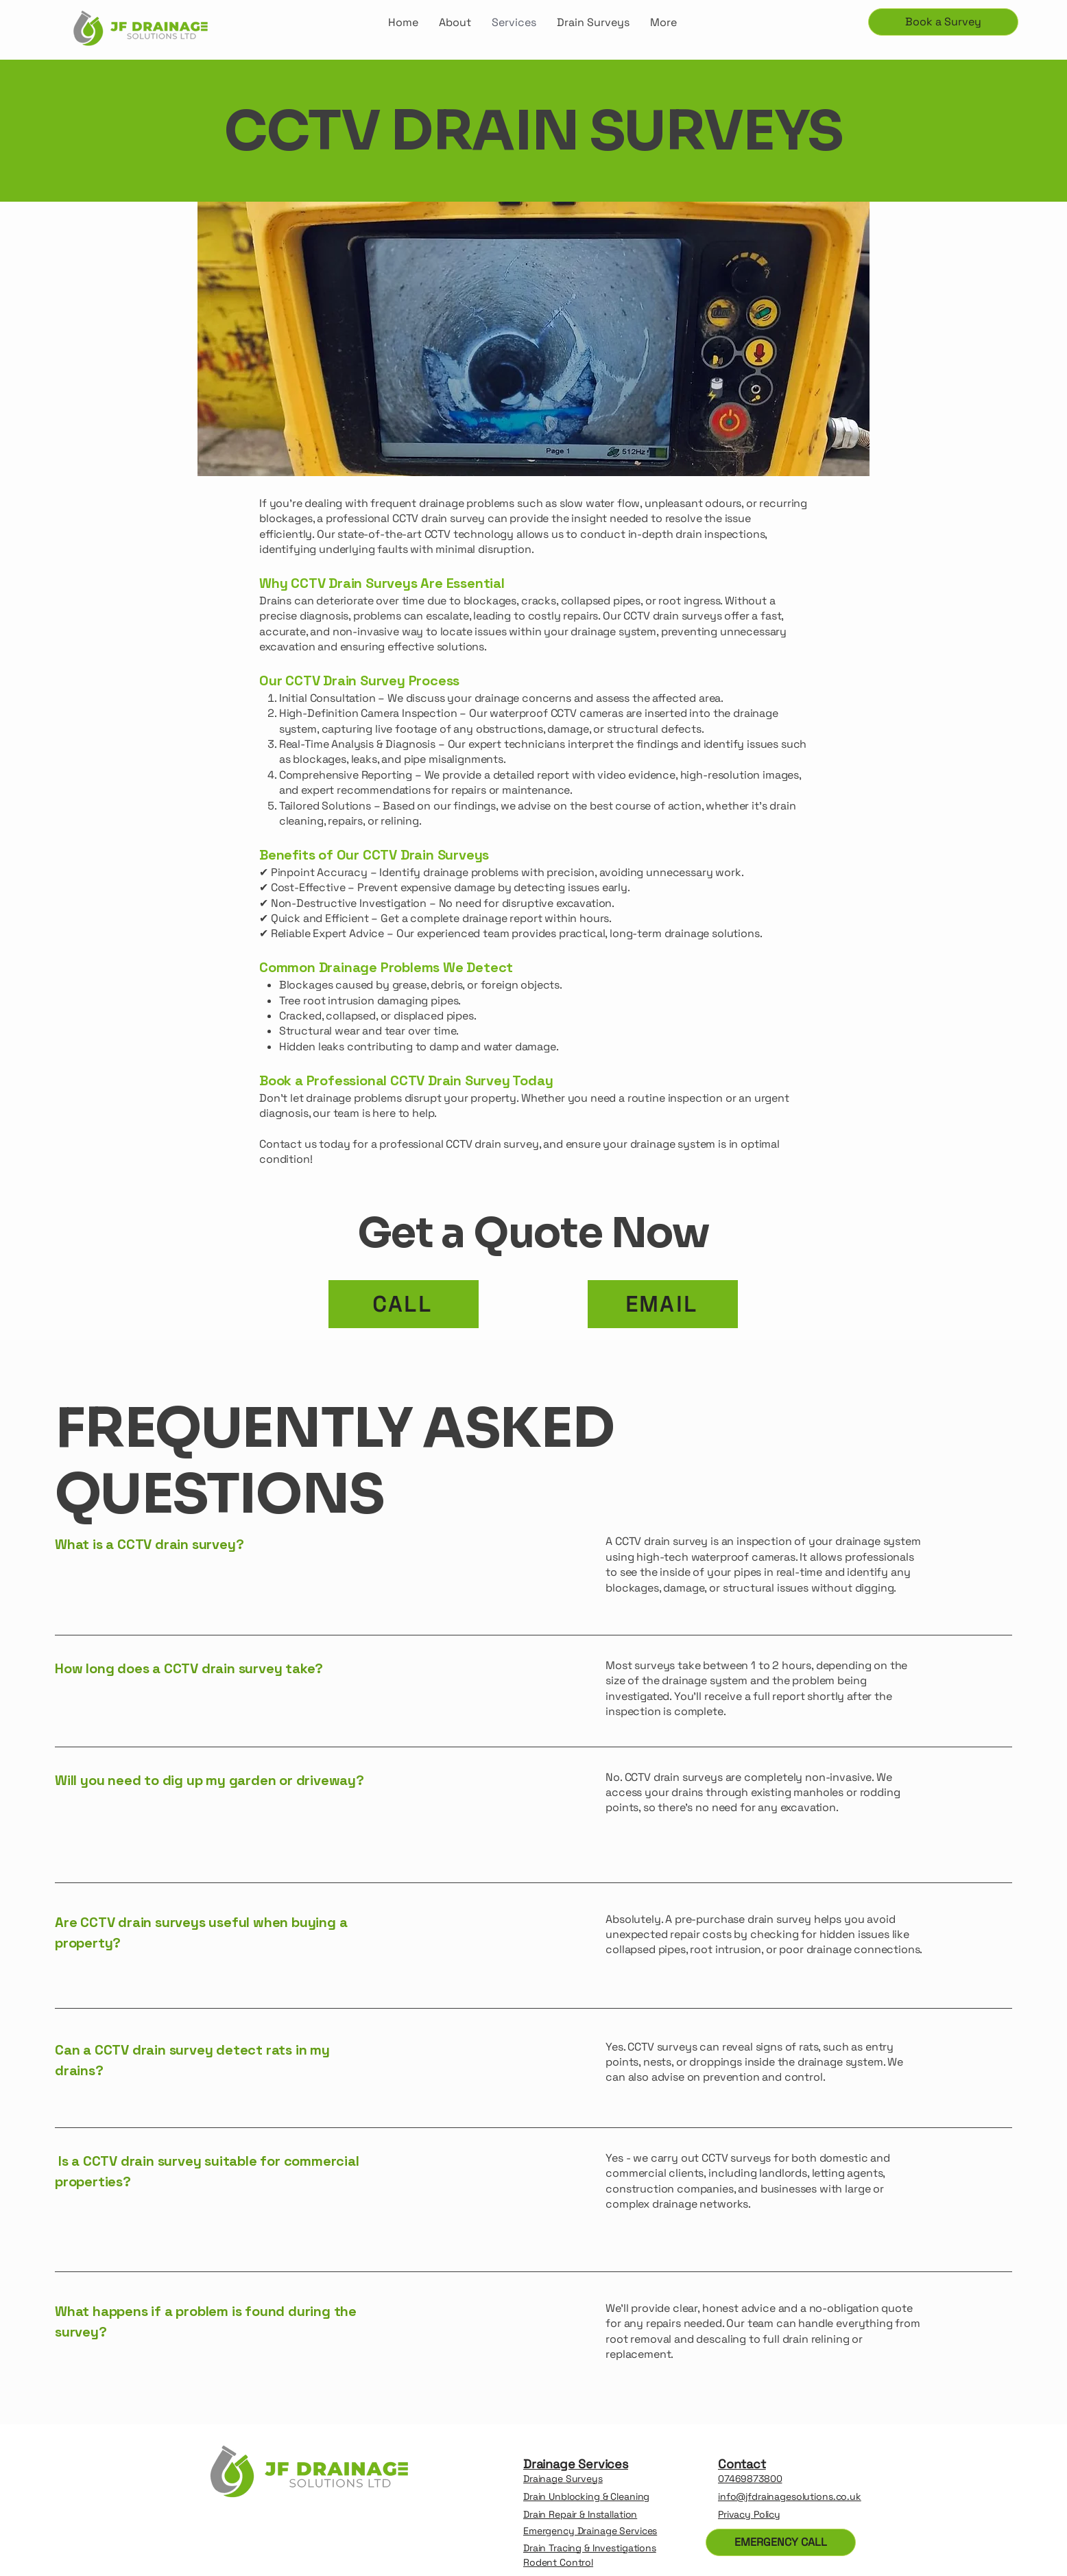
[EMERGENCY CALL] (781, 2542)
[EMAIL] (663, 1304)
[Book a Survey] (943, 22)
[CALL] (403, 1304)
